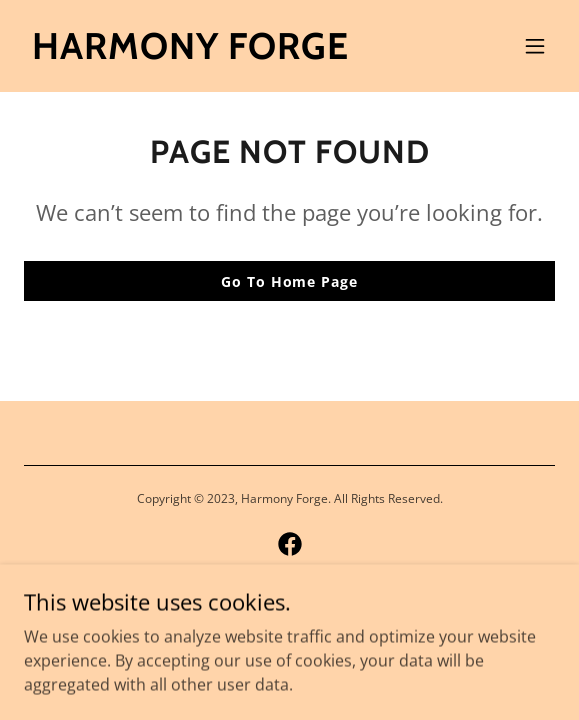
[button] (535, 46)
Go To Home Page (289, 281)
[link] (190, 53)
